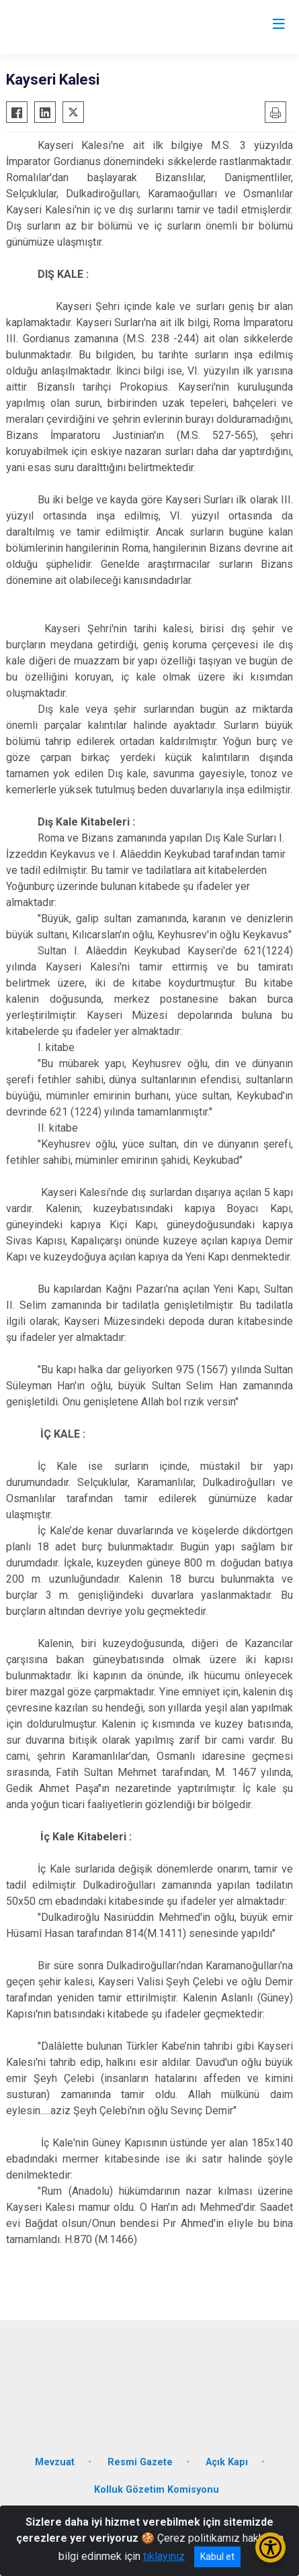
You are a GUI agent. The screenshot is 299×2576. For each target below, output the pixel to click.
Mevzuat (55, 2462)
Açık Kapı (227, 2462)
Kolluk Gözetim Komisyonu (156, 2489)
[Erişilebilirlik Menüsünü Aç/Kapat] (270, 2547)
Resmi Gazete (140, 2462)
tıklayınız (164, 2556)
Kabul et (217, 2556)
